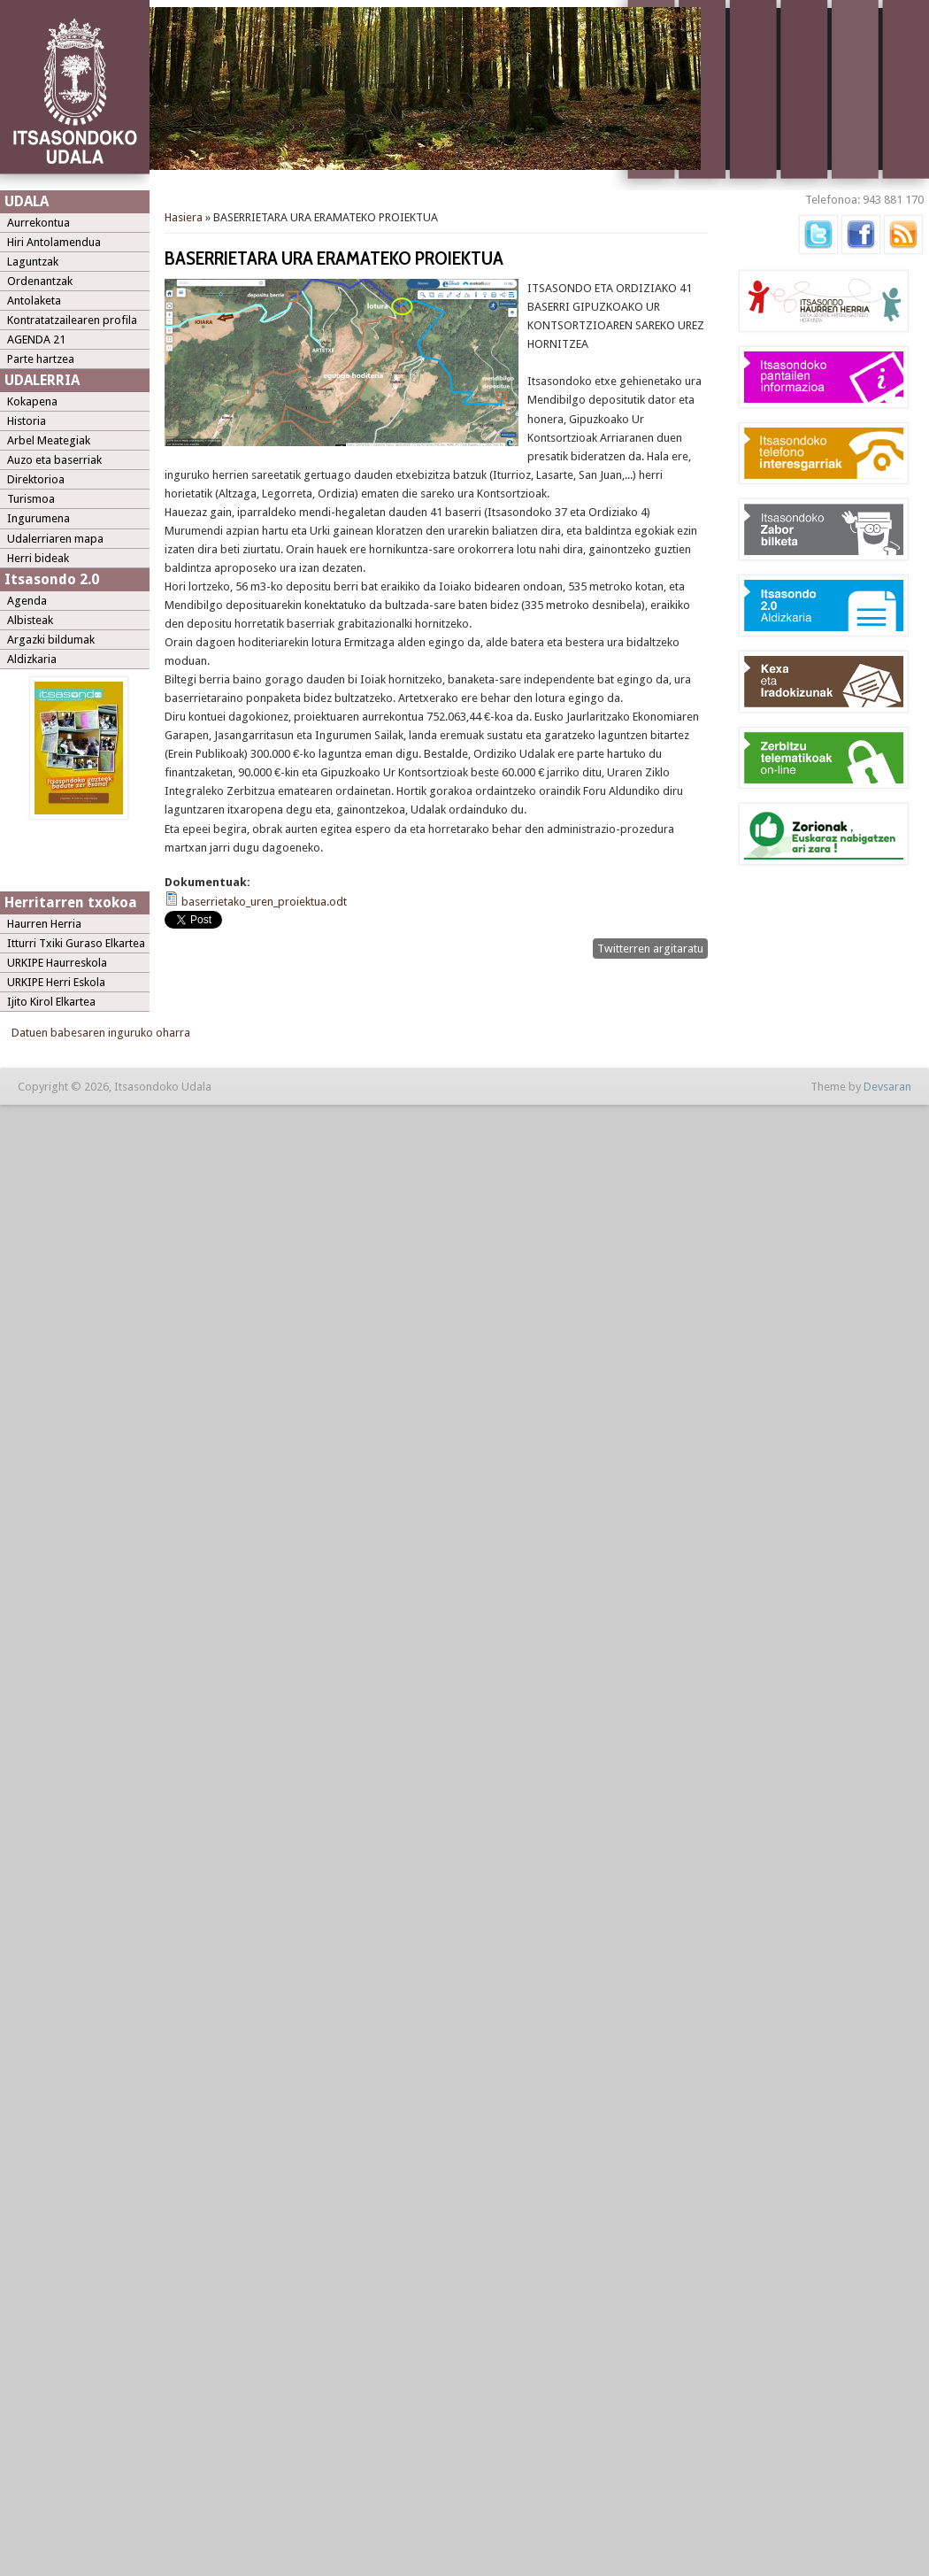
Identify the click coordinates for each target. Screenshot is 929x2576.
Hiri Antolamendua (54, 242)
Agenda (27, 600)
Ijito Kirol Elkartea (51, 1001)
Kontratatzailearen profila (72, 320)
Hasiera (184, 217)
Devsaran (887, 1086)
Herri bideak (38, 558)
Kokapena (32, 401)
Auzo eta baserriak (54, 460)
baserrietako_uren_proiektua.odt (264, 901)
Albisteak (30, 620)
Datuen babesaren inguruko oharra (101, 1032)
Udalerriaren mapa (55, 538)
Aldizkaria (32, 659)
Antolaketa (34, 300)
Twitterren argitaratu (650, 948)
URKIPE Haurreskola (57, 962)
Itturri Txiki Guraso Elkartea (76, 943)
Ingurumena (38, 518)
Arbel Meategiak (48, 440)
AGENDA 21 (36, 339)
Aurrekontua (38, 222)
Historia (26, 421)
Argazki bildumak (51, 639)
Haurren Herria (44, 923)
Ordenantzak (40, 281)
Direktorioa (36, 479)
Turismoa (31, 498)
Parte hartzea (40, 359)
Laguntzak (32, 261)
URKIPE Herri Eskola (56, 982)
